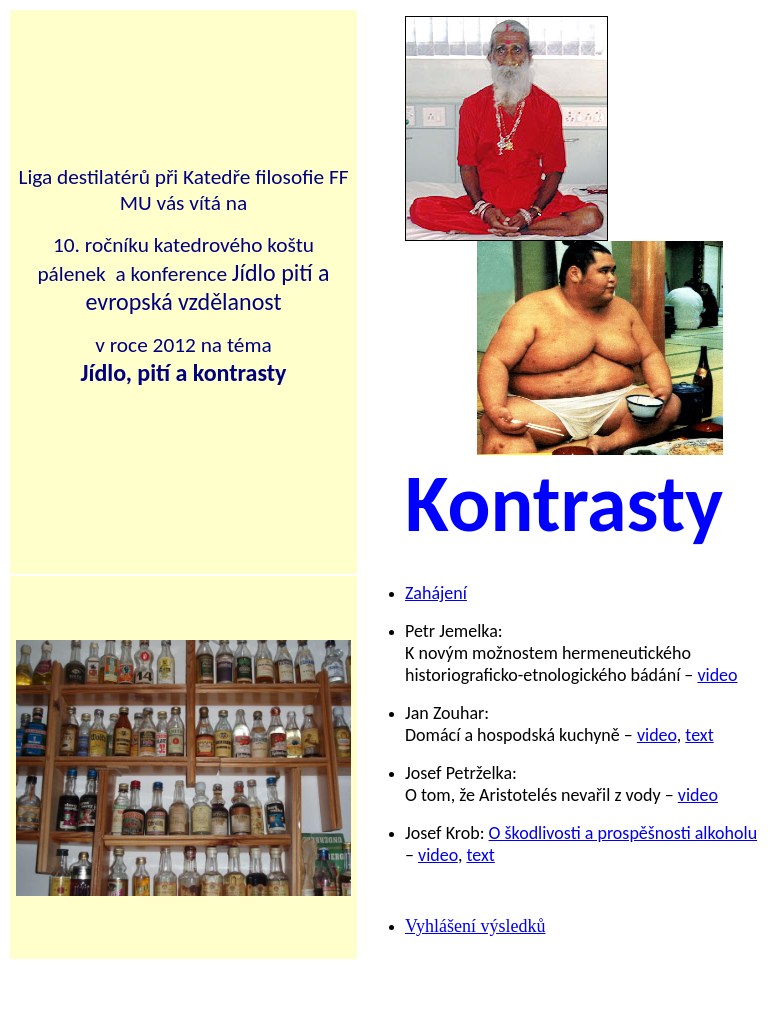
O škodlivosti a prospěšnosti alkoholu (623, 833)
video (717, 675)
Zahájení (436, 593)
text (699, 735)
